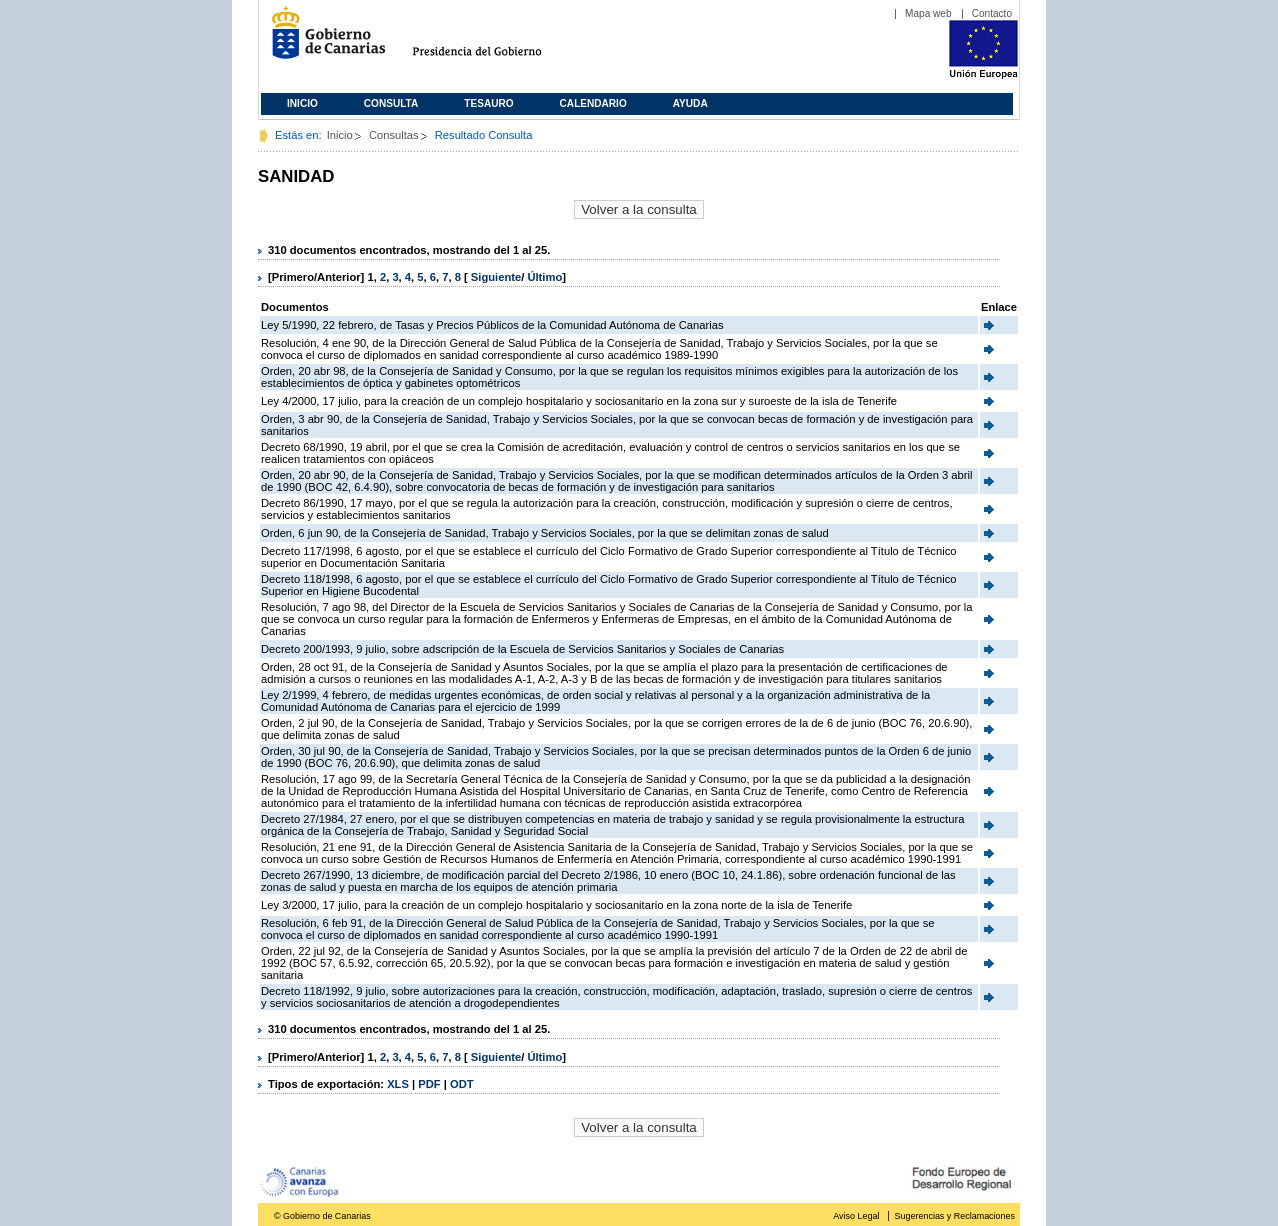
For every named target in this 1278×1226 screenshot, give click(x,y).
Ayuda (690, 103)
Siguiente (496, 277)
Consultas (394, 135)
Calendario (593, 103)
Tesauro (488, 103)
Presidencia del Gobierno (495, 40)
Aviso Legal (856, 1216)
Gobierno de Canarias (322, 40)
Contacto (992, 13)
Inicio (302, 103)
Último (544, 277)
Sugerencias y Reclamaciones (955, 1216)
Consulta (391, 103)
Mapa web (928, 13)
